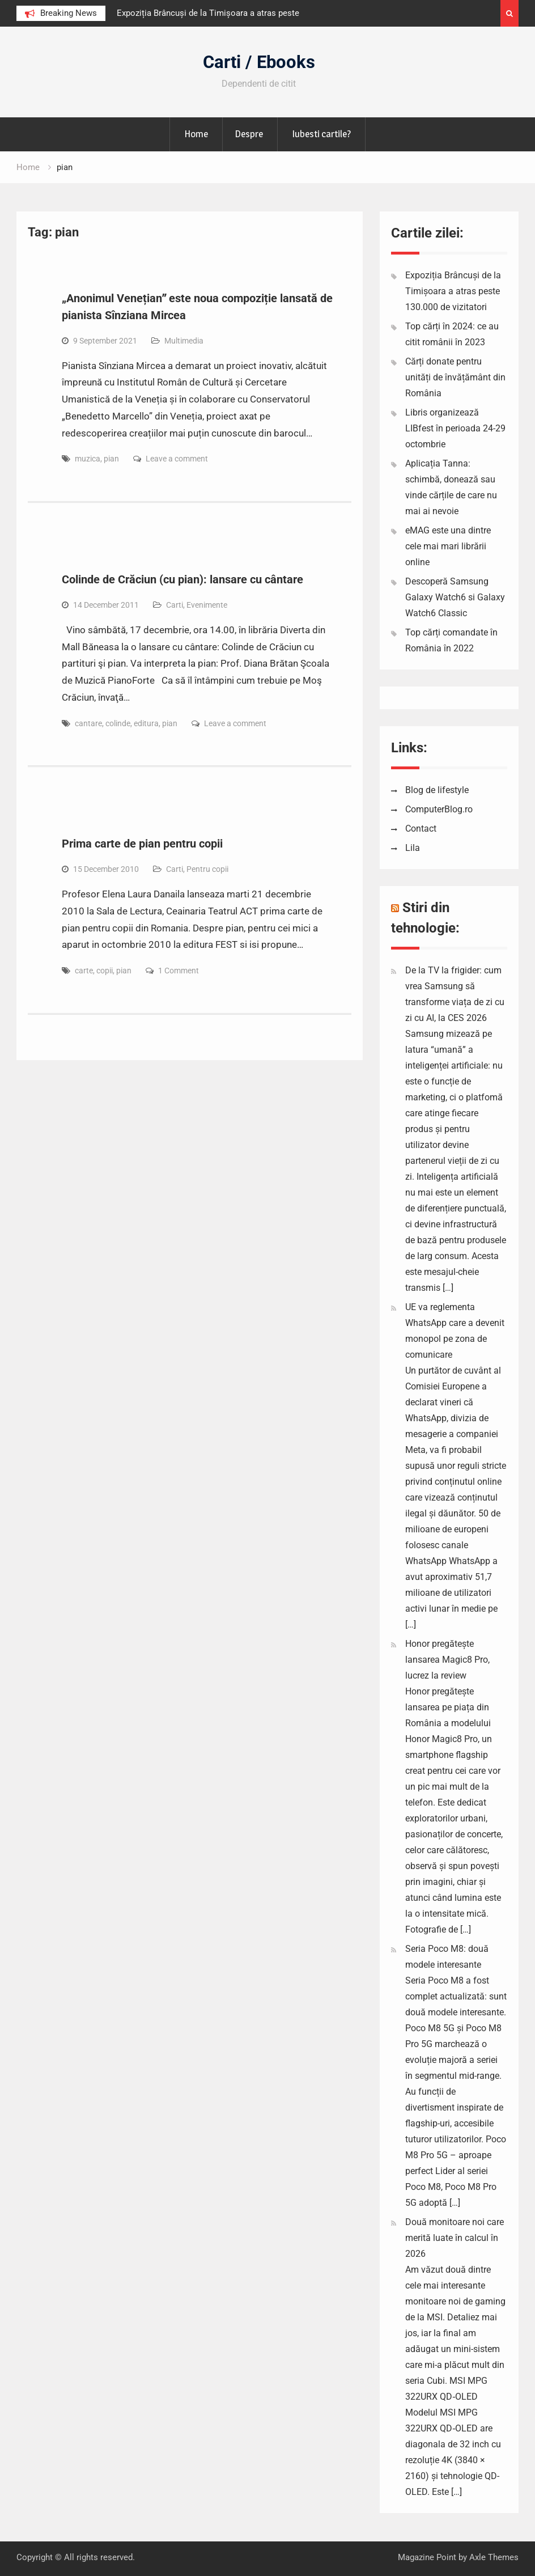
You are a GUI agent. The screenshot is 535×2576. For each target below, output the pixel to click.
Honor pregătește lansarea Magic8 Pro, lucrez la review (447, 1659)
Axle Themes (494, 2557)
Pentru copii (207, 869)
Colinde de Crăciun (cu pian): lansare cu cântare (182, 579)
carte (84, 970)
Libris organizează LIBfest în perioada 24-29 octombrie (455, 428)
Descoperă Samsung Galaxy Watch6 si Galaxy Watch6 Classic (455, 597)
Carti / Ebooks (259, 62)
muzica (87, 458)
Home (196, 133)
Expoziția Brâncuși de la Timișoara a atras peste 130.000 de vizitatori (453, 291)
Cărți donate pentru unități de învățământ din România (455, 377)
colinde (117, 723)
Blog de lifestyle (437, 790)
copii (104, 970)
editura (146, 723)
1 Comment (178, 970)
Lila (412, 847)
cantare (88, 723)
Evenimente (206, 604)
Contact (420, 828)
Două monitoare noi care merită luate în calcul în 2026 (454, 2238)
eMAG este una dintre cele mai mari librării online (448, 546)
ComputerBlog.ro (439, 809)
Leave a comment (177, 458)
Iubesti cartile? (321, 133)
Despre (249, 133)
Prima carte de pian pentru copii (142, 843)
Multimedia (183, 340)
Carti (174, 604)
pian (111, 458)
